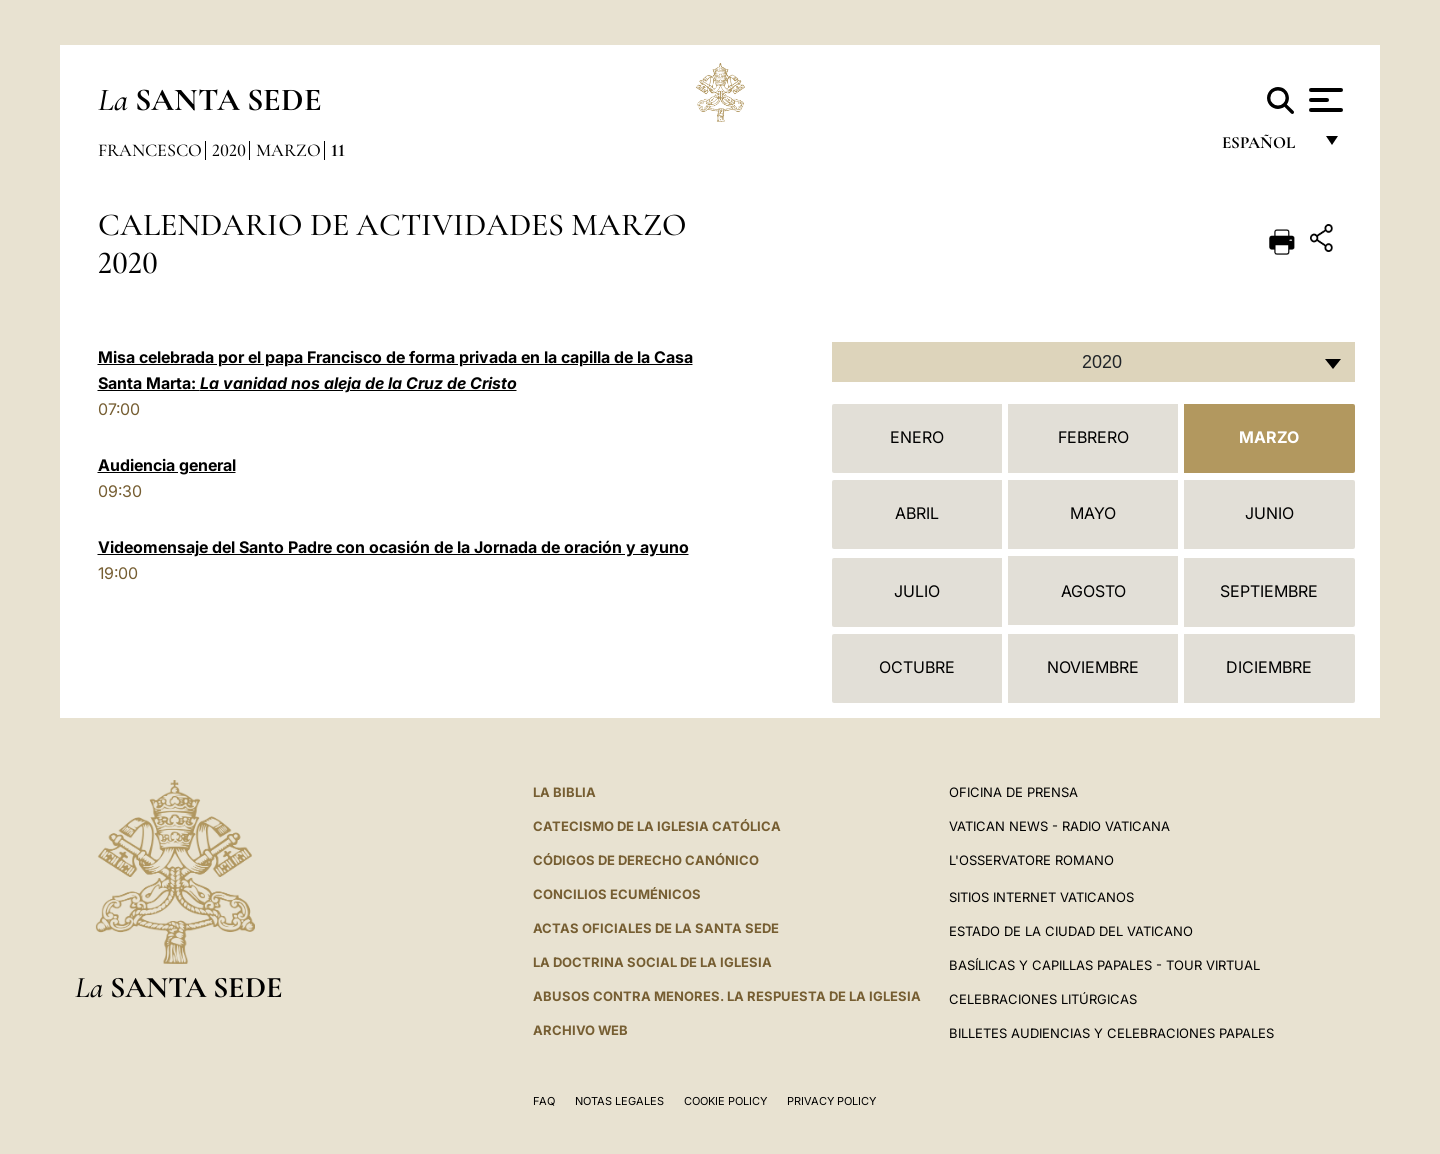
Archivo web (580, 1030)
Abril (917, 513)
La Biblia (564, 792)
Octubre (917, 667)
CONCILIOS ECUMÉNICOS (617, 894)
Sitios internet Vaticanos (1041, 897)
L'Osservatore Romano (1031, 860)
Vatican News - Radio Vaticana (1059, 826)
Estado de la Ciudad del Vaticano (1071, 931)
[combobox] (1093, 362)
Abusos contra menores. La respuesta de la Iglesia (727, 996)
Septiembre (1269, 591)
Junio (1269, 513)
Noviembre (1093, 667)
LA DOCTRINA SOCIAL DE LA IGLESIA (652, 962)
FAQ (544, 1101)
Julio (917, 591)
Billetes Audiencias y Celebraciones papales (1111, 1033)
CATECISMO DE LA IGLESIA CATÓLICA (657, 826)
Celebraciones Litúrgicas (1043, 999)
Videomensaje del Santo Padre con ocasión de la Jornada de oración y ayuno (393, 547)
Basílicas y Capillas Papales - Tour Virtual (1104, 965)
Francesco (150, 150)
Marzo (288, 150)
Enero (917, 437)
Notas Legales (619, 1101)
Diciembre (1269, 667)
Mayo (1093, 513)
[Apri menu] (1323, 100)
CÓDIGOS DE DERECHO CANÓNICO (646, 860)
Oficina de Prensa (1013, 792)
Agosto (1093, 591)
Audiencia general (167, 465)
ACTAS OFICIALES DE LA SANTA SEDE (656, 928)
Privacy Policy (831, 1101)
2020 (229, 150)
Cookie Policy (725, 1101)
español (1266, 147)
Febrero (1093, 437)
